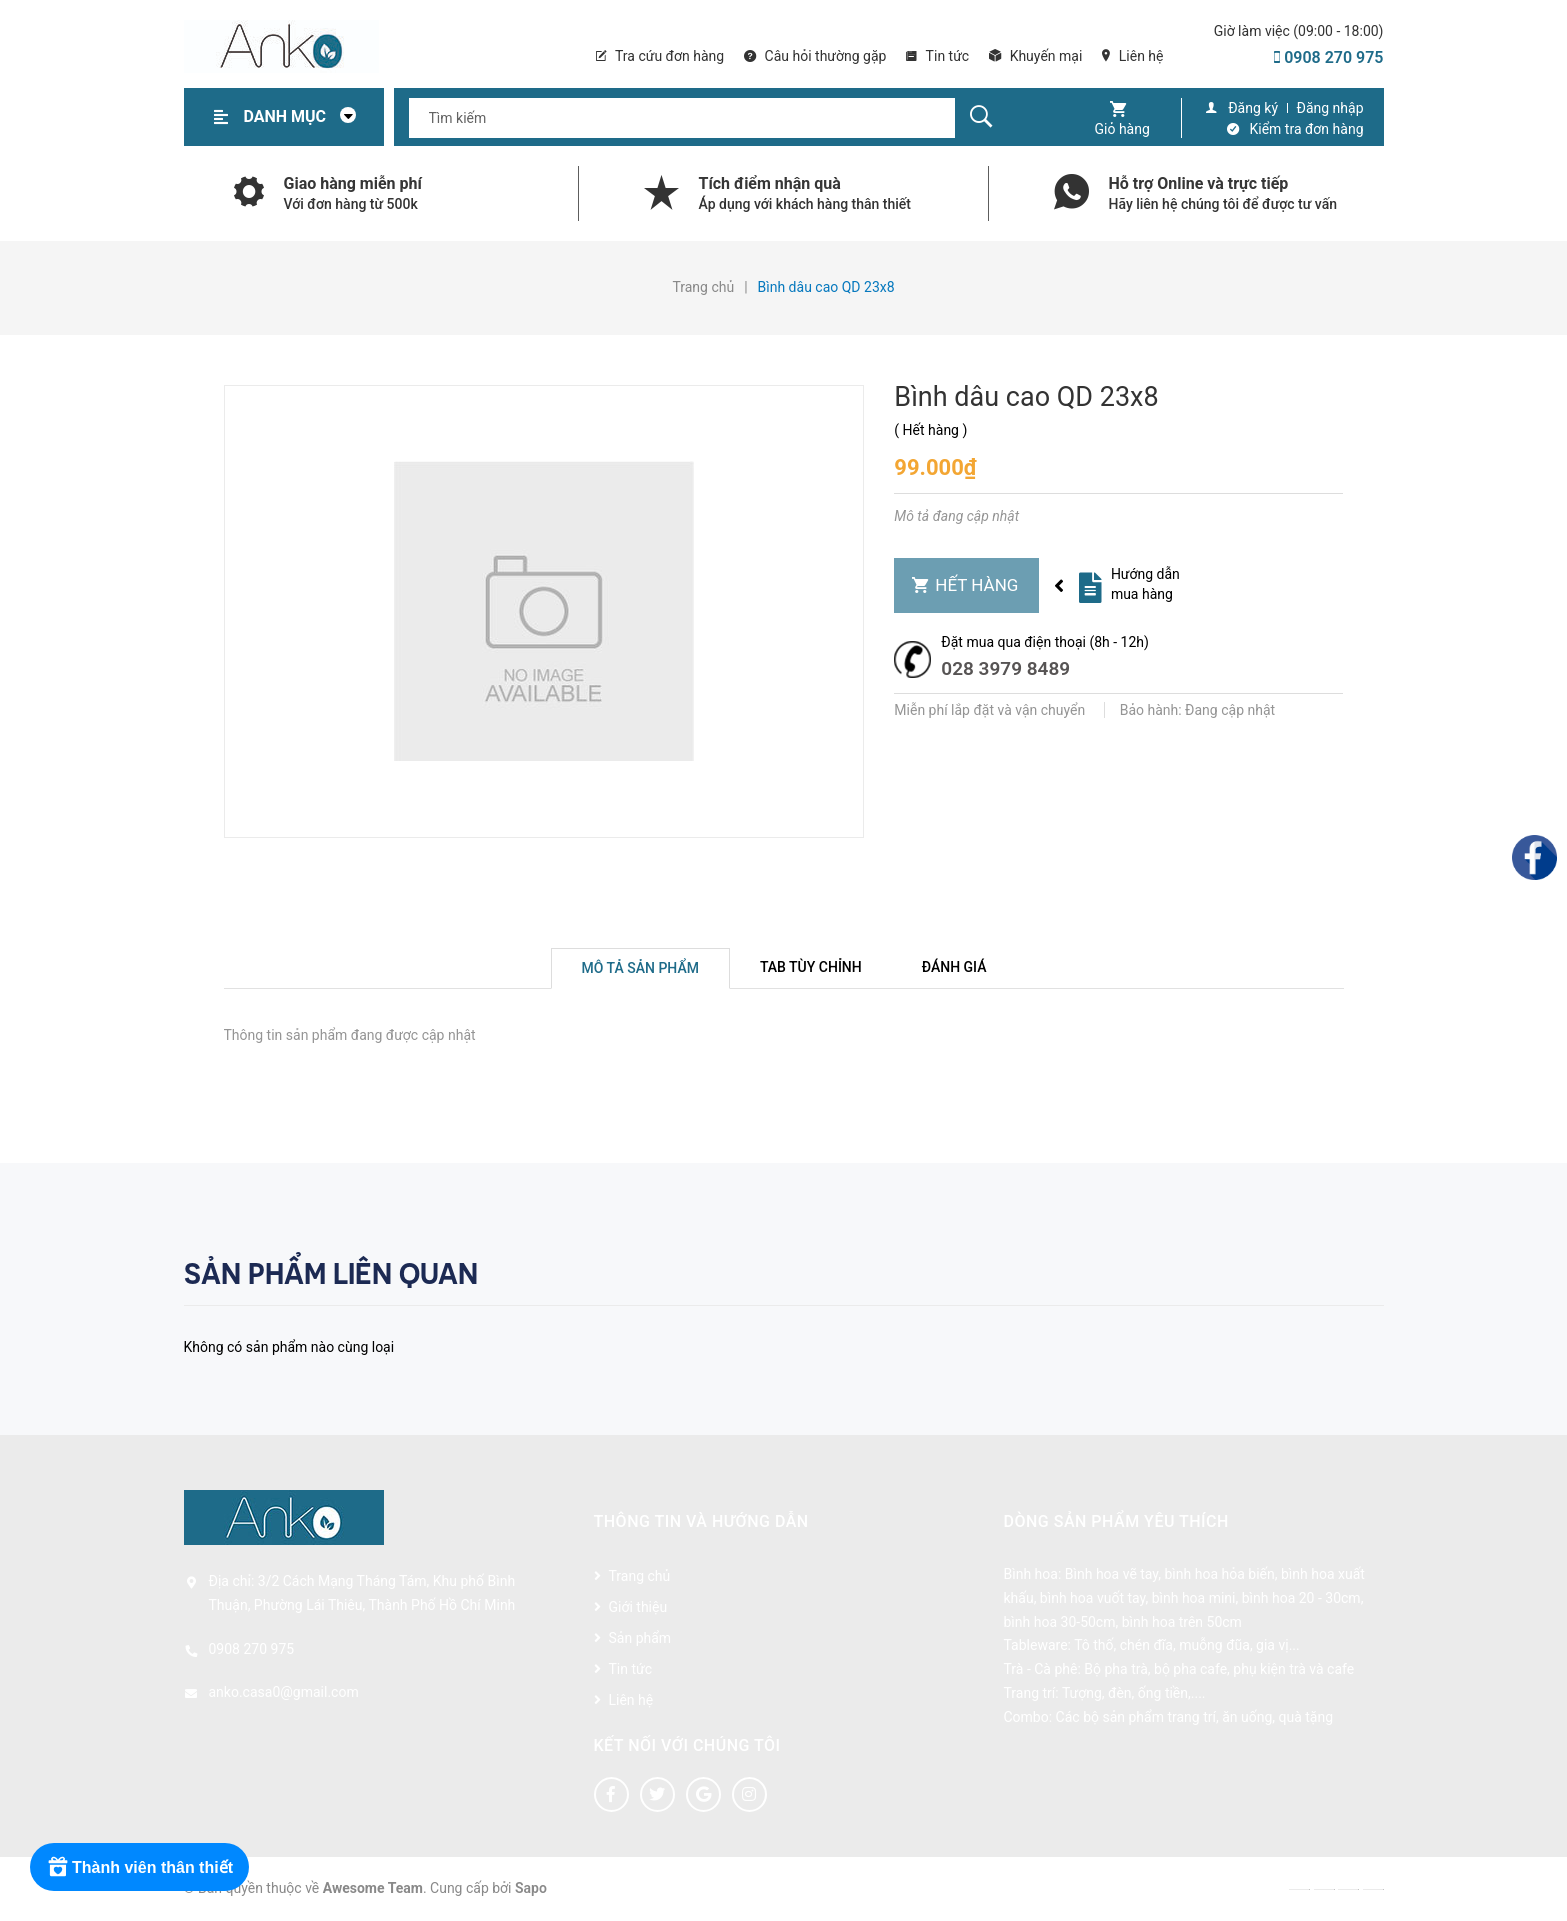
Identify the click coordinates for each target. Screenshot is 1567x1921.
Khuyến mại (1035, 56)
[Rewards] (139, 1867)
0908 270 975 (1328, 57)
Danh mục (306, 116)
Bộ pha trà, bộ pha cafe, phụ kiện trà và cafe (1219, 1669)
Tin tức (937, 56)
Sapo (531, 1888)
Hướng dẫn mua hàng (1145, 584)
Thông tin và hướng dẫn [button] (701, 1521)
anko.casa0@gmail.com (284, 1692)
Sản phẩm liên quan (331, 1274)
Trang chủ (640, 1576)
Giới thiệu (638, 1607)
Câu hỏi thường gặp (815, 56)
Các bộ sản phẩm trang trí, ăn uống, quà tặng (1194, 1717)
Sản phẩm (640, 1638)
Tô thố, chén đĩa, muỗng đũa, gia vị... (1187, 1645)
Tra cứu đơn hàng (660, 56)
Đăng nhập (1330, 108)
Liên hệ (1132, 56)
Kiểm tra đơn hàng (1307, 129)
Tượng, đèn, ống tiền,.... (1134, 1693)
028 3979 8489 (1005, 668)
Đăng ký (1253, 108)
